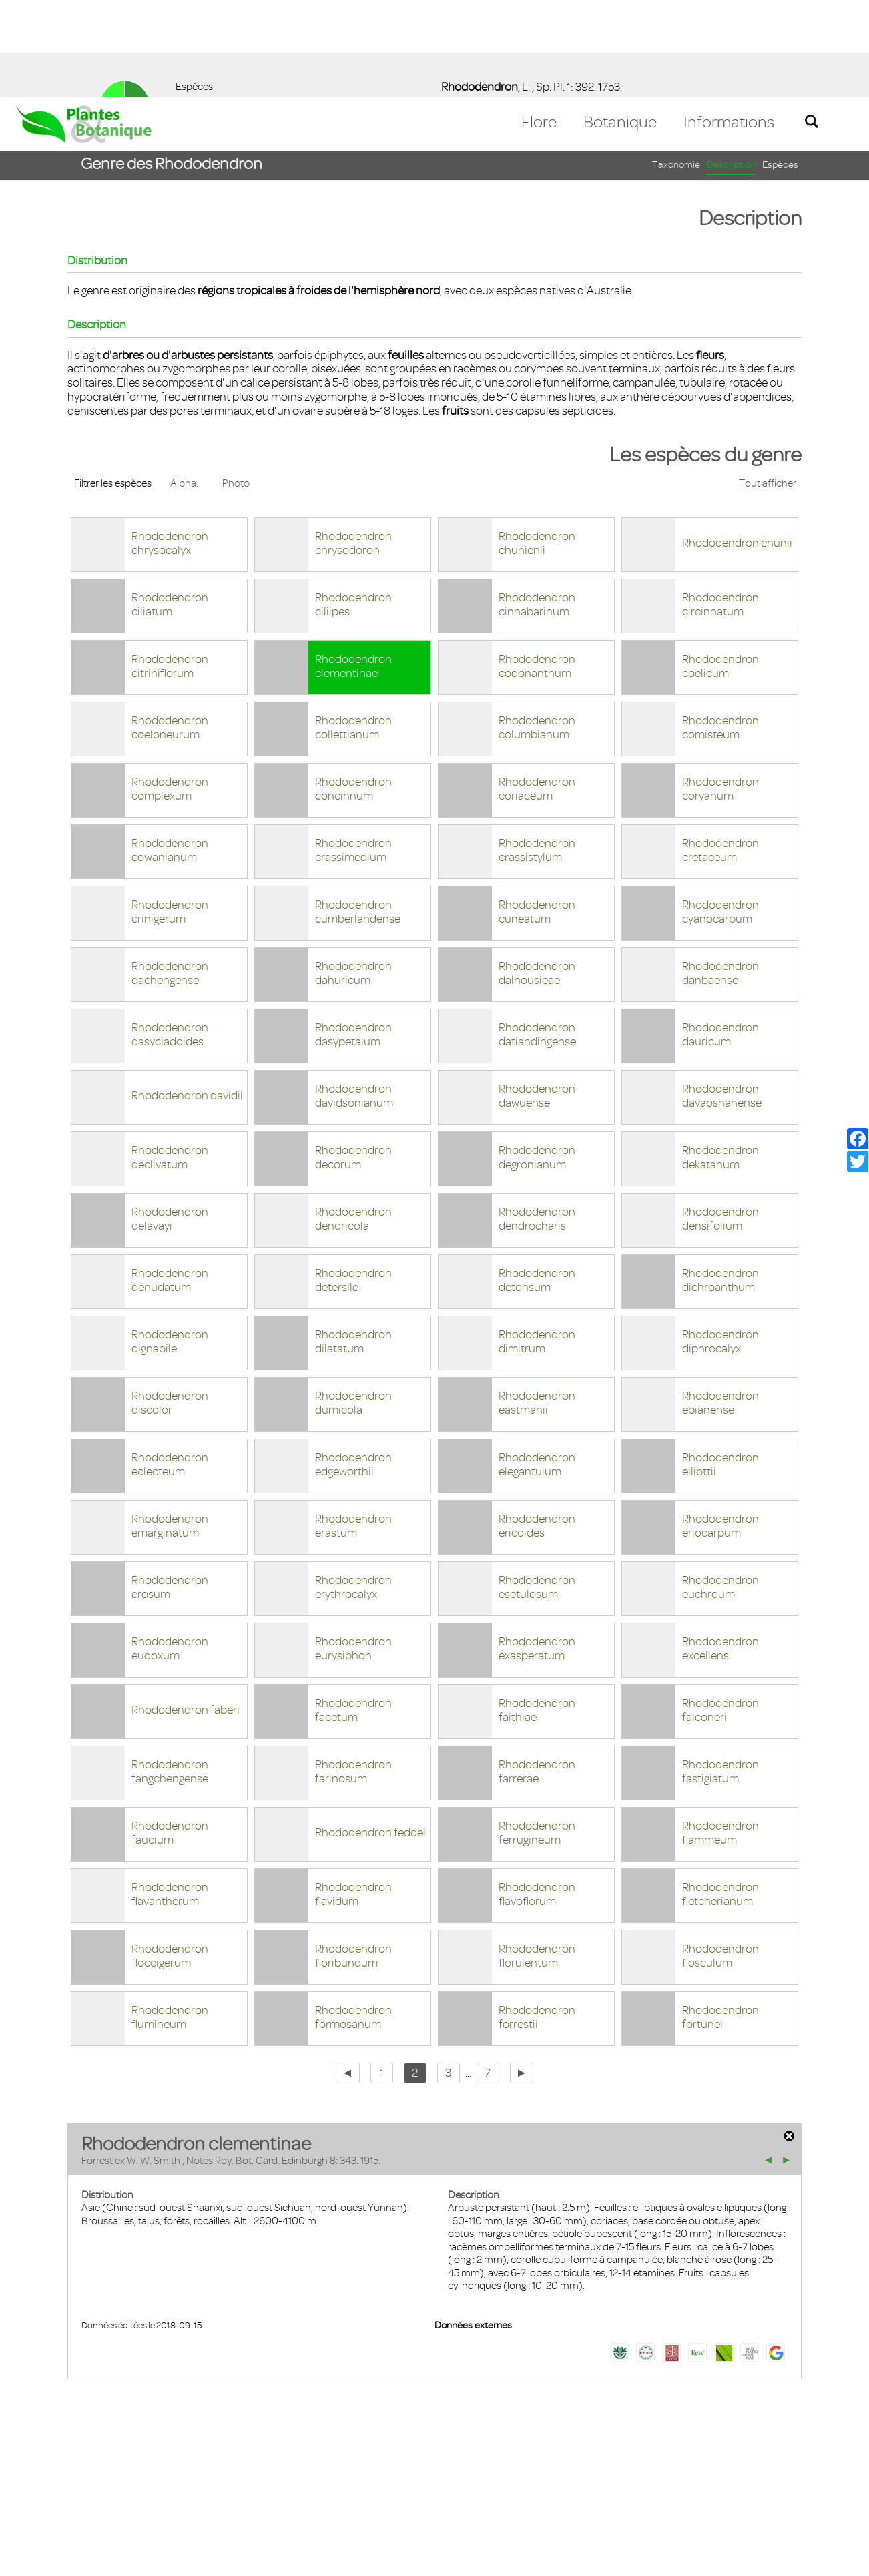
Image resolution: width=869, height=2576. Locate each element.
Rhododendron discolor (169, 1305)
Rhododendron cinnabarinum (537, 507)
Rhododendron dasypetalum (353, 937)
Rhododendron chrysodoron (353, 445)
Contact (41, 2499)
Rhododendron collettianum (353, 629)
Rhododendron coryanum (720, 691)
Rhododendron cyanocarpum (720, 814)
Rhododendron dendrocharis (537, 1121)
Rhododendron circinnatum (720, 507)
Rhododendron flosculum (720, 1858)
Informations (728, 24)
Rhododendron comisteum (720, 629)
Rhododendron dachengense (169, 875)
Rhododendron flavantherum (169, 1796)
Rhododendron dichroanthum (720, 1182)
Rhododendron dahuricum (353, 875)
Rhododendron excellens (720, 1551)
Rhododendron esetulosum (537, 1489)
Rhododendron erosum (169, 1489)
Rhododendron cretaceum (720, 752)
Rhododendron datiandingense (537, 937)
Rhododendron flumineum (169, 1919)
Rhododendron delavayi (169, 1121)
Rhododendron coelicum (720, 568)
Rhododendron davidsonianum (354, 998)
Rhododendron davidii (187, 998)
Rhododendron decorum (353, 1059)
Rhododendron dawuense (537, 998)
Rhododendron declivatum (169, 1059)
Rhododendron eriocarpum (720, 1428)
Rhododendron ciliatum (169, 507)
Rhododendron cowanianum (169, 752)
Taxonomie (676, 67)
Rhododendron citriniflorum (169, 568)
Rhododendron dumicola (353, 1305)
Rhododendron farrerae (537, 1674)
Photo (236, 386)
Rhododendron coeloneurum (169, 629)
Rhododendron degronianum (537, 1059)
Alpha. (184, 386)
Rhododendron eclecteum (169, 1366)
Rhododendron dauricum (720, 937)
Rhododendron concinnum (353, 691)
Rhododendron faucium (169, 1735)
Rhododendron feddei (370, 1735)
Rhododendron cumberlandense (357, 814)
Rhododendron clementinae (353, 568)
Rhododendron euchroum (720, 1489)
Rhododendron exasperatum (537, 1551)
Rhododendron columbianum (537, 629)
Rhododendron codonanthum (537, 568)
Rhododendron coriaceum (537, 691)
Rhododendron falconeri (720, 1612)
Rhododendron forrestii (537, 1919)
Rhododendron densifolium (720, 1121)
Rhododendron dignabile (169, 1244)
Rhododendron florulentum (537, 1858)
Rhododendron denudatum (169, 1182)
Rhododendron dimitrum (537, 1244)
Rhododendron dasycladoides (169, 937)
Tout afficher (767, 386)
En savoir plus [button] (377, 2558)
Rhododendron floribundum (353, 1858)
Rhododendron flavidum (353, 1796)
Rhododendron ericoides (537, 1428)
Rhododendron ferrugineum (537, 1735)
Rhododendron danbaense (720, 875)
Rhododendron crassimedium (353, 752)
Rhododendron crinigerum (169, 814)
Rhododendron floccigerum (169, 1858)
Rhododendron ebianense (720, 1305)
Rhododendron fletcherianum (720, 1796)
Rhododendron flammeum (720, 1735)
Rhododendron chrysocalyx (169, 445)
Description (731, 67)
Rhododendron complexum (169, 691)
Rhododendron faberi (185, 1612)
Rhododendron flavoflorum (537, 1796)
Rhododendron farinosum (353, 1674)
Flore (539, 24)
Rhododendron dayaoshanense (722, 998)
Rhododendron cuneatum (537, 814)
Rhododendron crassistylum (537, 752)
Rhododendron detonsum (537, 1182)
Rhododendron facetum (353, 1612)
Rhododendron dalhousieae (537, 875)
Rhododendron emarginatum (169, 1428)
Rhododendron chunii (737, 445)
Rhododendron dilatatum (353, 1244)
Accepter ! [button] (822, 2558)
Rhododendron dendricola (353, 1121)
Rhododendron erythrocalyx (353, 1489)
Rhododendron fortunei (720, 1919)
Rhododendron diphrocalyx (720, 1244)
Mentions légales (116, 2499)
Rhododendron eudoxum (169, 1551)
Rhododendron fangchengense (169, 1674)
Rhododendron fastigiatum (720, 1674)
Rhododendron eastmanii (537, 1305)
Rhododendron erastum (353, 1428)
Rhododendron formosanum (353, 1919)
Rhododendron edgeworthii (353, 1366)
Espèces (780, 67)
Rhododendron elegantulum (537, 1366)
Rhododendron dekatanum (720, 1059)
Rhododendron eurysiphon (353, 1551)
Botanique (620, 24)
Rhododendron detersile (353, 1182)
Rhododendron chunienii (537, 445)
